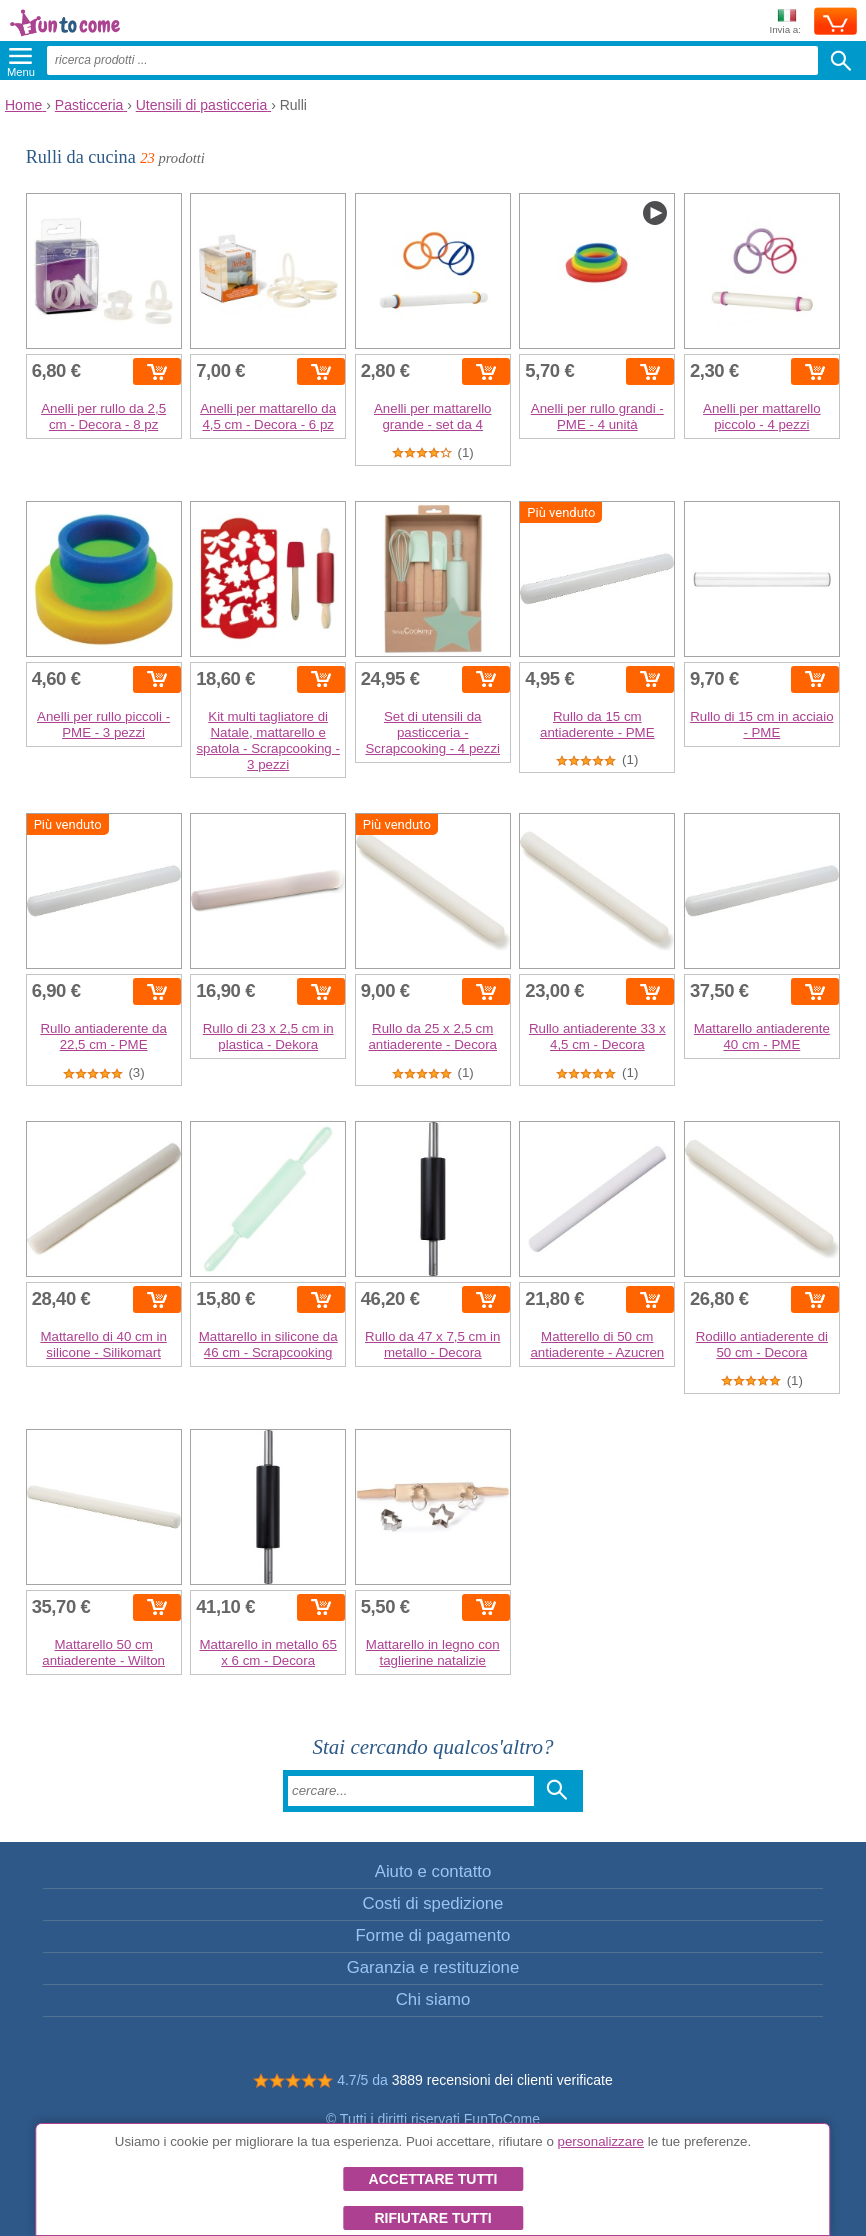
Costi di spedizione (433, 1903)
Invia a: (785, 22)
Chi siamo (433, 1999)
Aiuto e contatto (433, 1871)
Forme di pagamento (433, 1935)
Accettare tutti (433, 2179)
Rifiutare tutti (432, 2218)
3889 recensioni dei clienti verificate (502, 2080)
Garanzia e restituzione (433, 1967)
